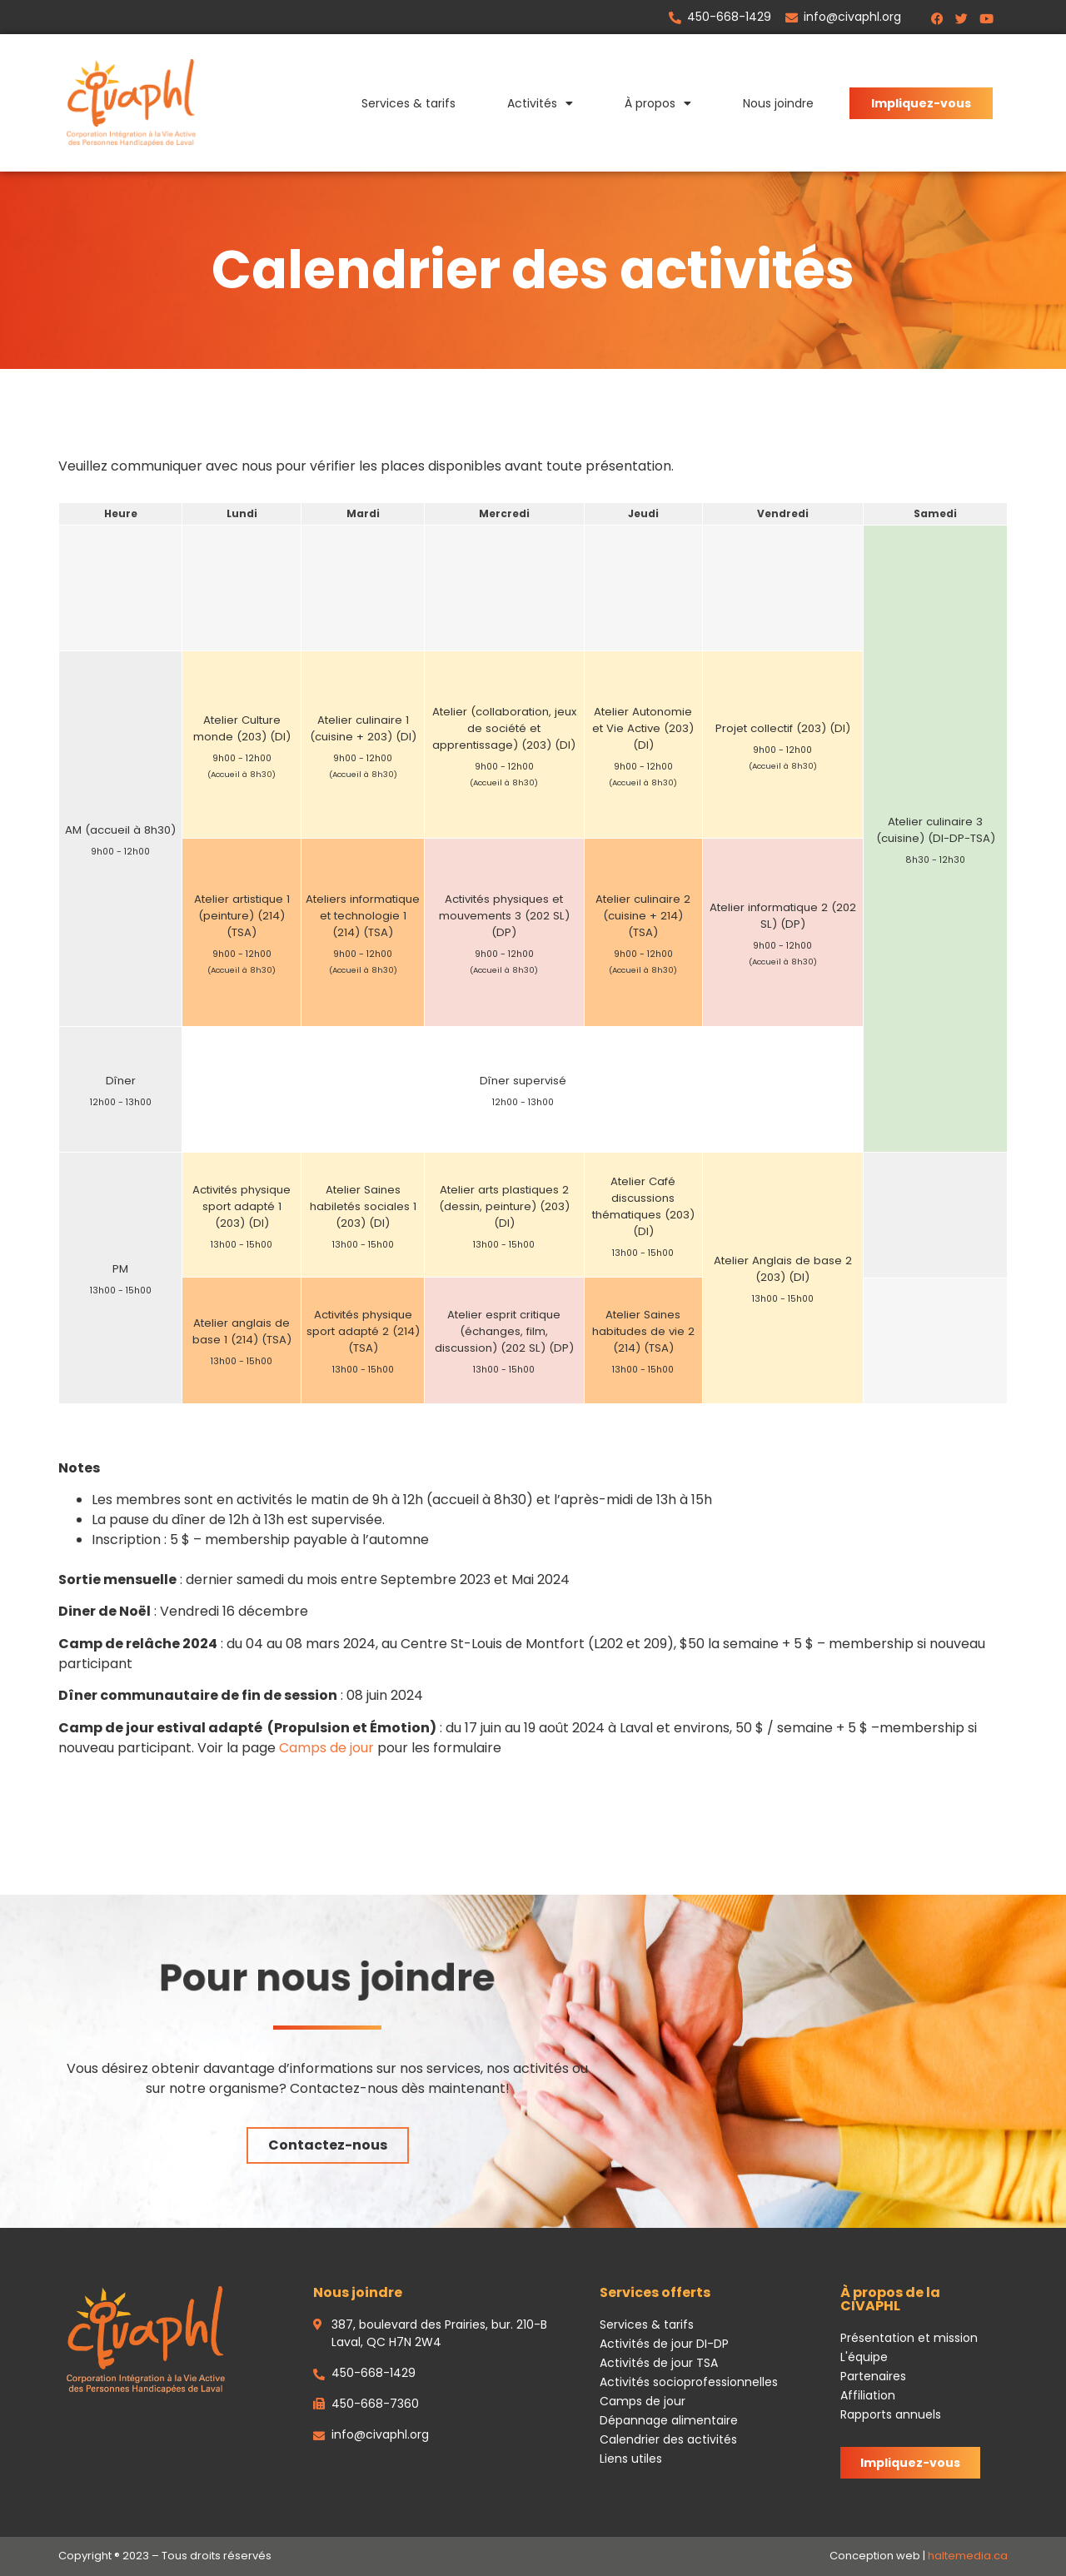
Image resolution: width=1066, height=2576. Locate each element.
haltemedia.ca (968, 2556)
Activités (540, 103)
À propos (658, 103)
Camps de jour (326, 1747)
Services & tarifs (408, 103)
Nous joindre (778, 103)
